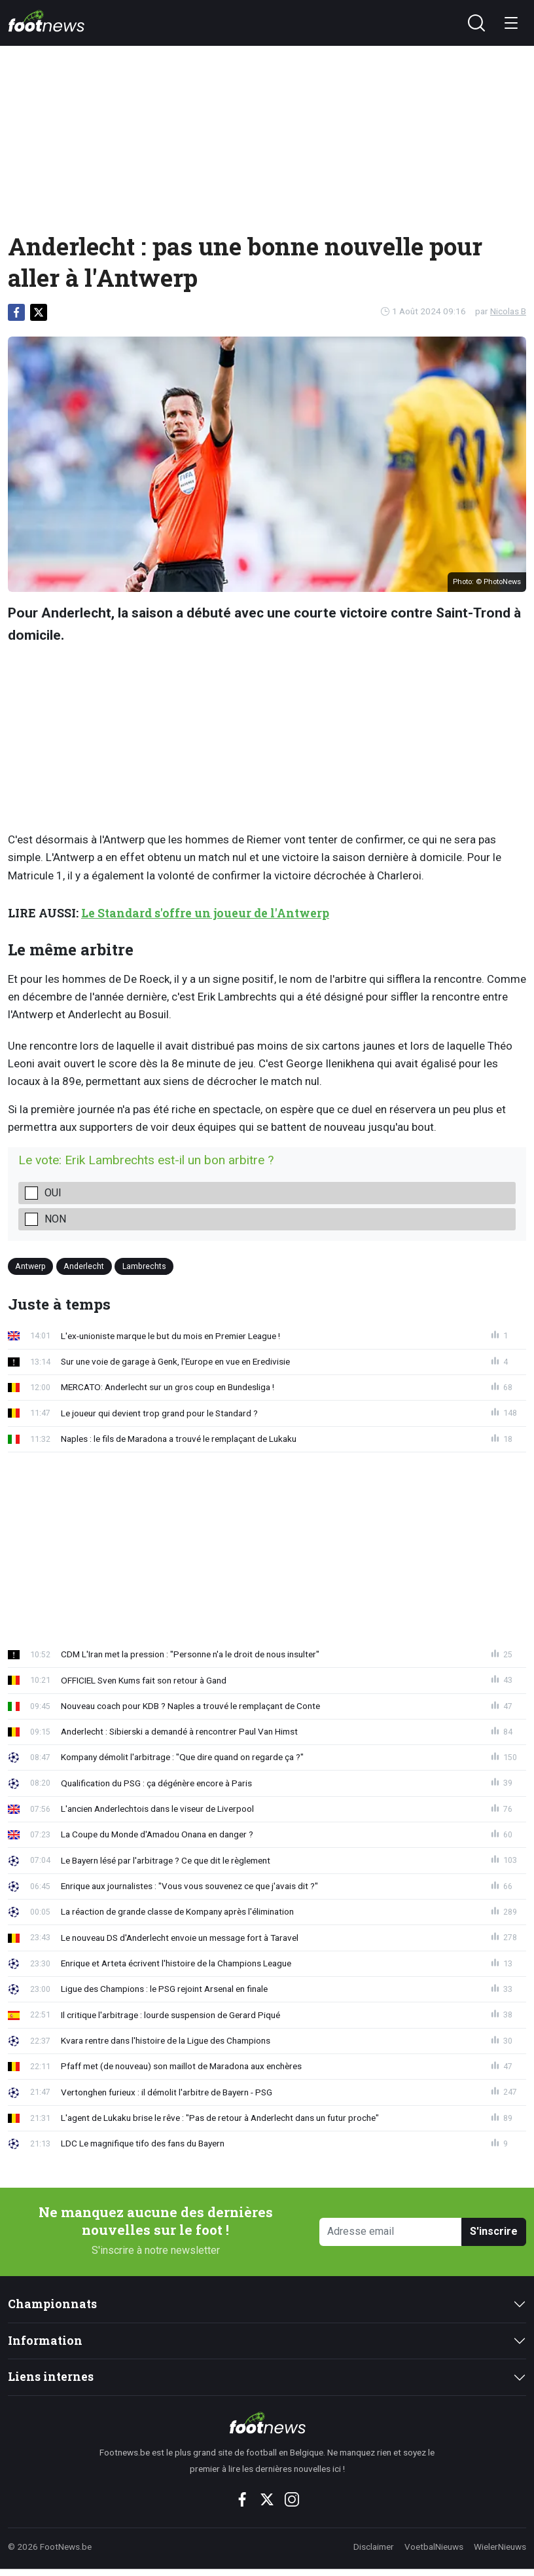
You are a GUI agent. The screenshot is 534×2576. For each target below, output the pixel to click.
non (55, 1219)
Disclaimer (373, 2546)
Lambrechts (144, 1266)
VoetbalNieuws (433, 2546)
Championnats (52, 2303)
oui (53, 1193)
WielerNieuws (500, 2546)
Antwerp (30, 1266)
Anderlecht (83, 1266)
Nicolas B (508, 311)
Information (45, 2340)
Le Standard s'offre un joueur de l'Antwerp (205, 913)
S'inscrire (494, 2231)
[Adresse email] (390, 2232)
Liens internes (51, 2376)
